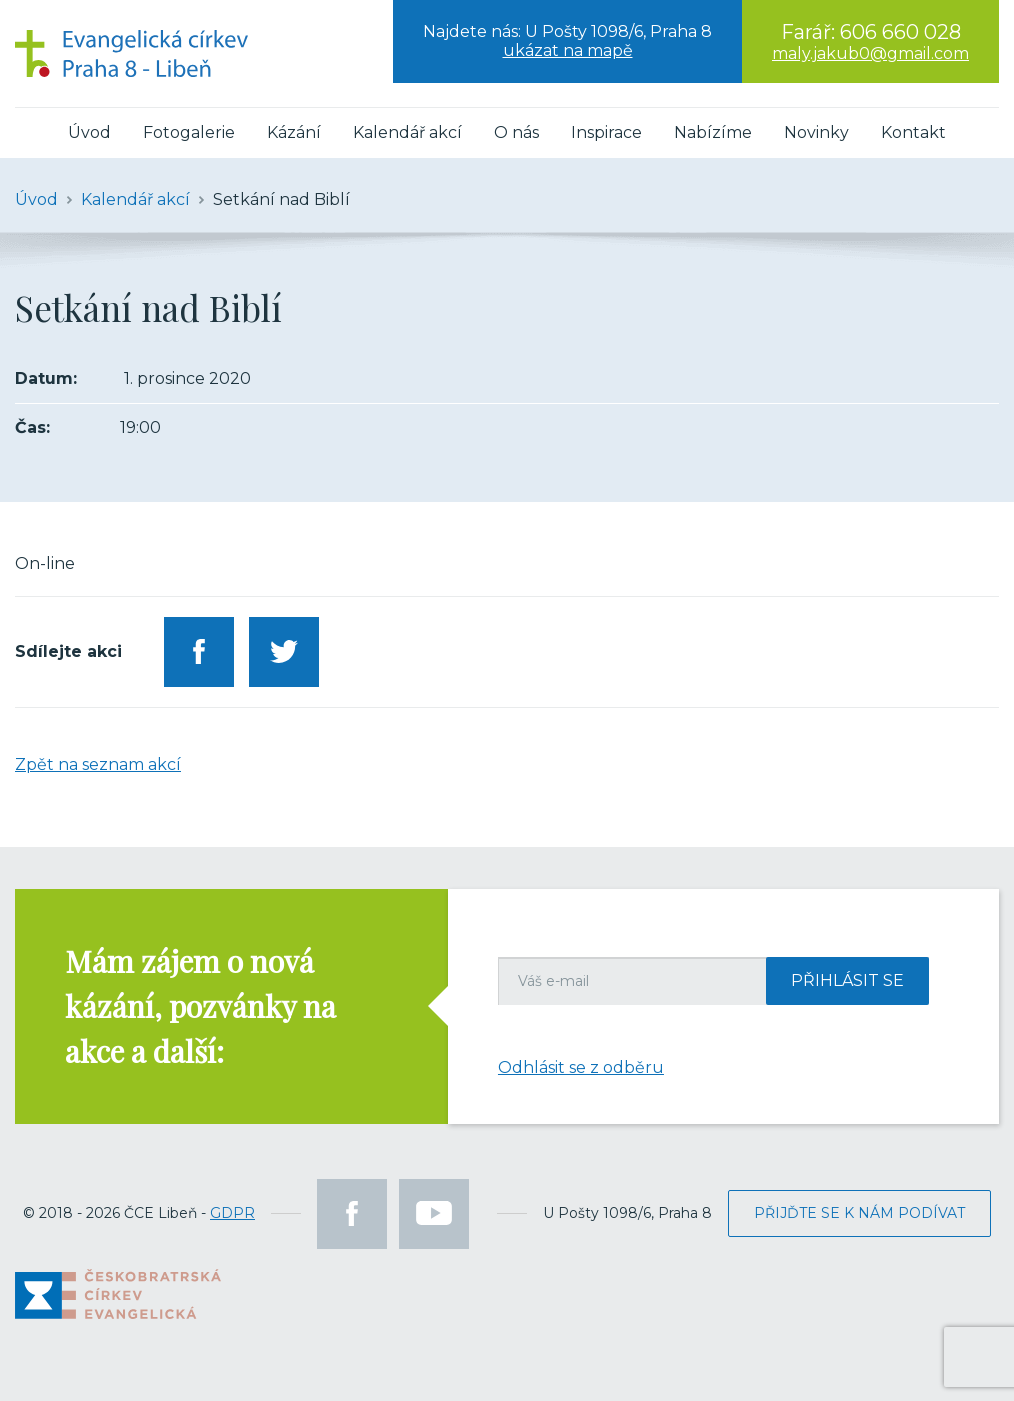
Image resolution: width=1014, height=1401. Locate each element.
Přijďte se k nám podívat (859, 1213)
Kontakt (913, 132)
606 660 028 (900, 32)
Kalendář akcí (407, 132)
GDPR (232, 1213)
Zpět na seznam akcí (98, 764)
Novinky (816, 132)
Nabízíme (713, 132)
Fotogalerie (189, 132)
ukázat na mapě (568, 50)
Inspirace (606, 132)
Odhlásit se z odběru (581, 1067)
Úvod (89, 132)
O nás (516, 132)
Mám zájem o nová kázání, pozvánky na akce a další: (200, 1006)
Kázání (294, 132)
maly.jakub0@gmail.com (870, 53)
